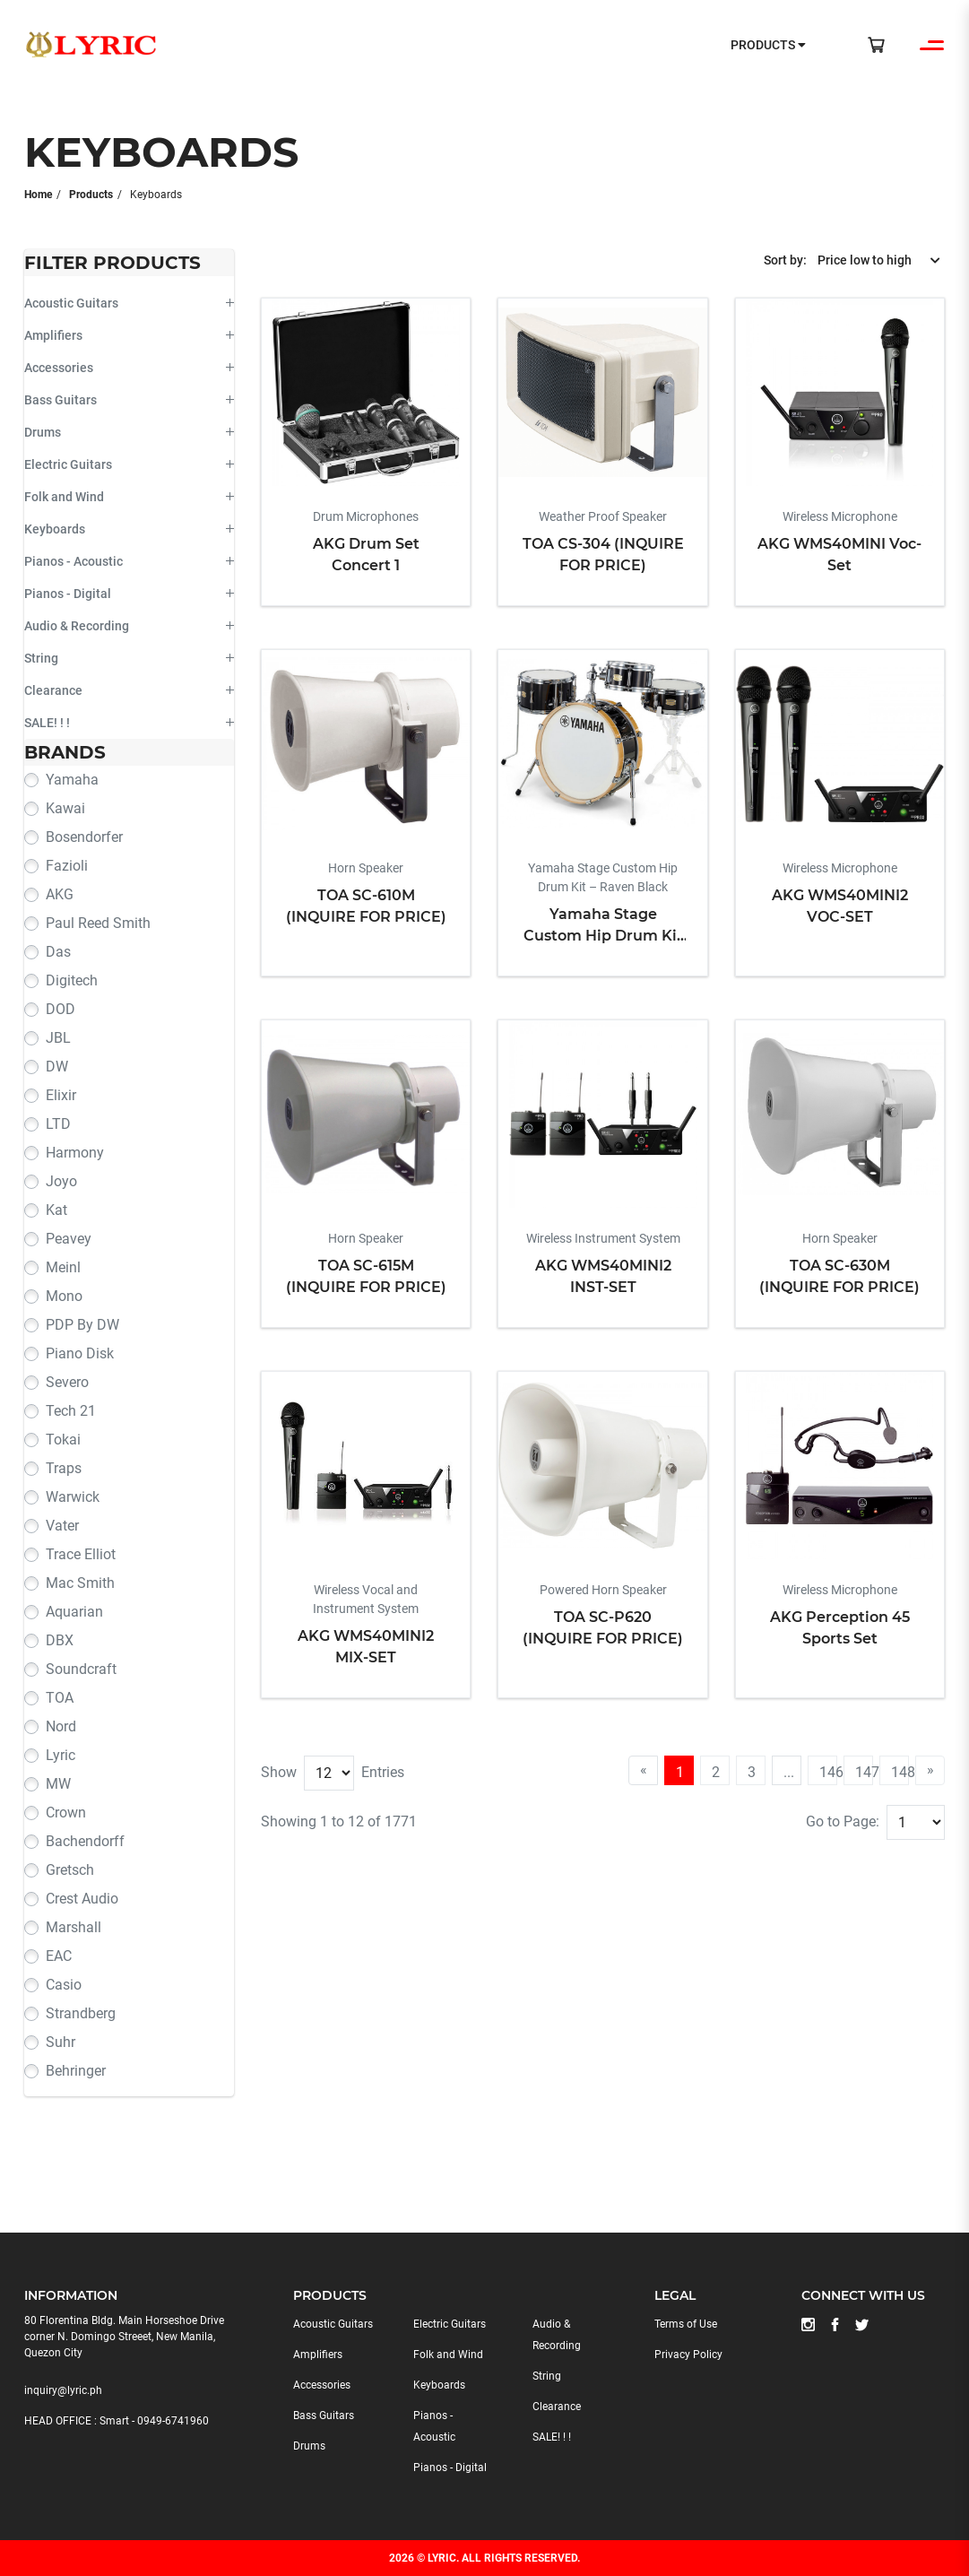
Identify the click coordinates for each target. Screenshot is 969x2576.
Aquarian (74, 1611)
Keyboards (54, 529)
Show (279, 1772)
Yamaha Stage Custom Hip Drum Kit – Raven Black (603, 926)
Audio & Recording (76, 626)
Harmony (75, 1152)
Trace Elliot (81, 1554)
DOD (60, 1009)
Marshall (73, 1927)
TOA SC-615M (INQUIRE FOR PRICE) (366, 1276)
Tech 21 (71, 1410)
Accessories (58, 367)
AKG (60, 894)
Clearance (53, 690)
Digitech (72, 980)
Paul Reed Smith (98, 923)
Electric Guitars (68, 464)
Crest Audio (82, 1898)
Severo (67, 1382)
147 (864, 1772)
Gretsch (70, 1869)
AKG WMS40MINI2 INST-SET (603, 1276)
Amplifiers (53, 335)
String (41, 658)
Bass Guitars (60, 400)
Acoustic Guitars (71, 303)
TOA (60, 1697)
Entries (382, 1772)
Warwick (72, 1496)
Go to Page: (842, 1821)
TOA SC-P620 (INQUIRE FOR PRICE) (603, 1628)
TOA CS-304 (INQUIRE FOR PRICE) (603, 554)
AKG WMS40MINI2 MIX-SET (366, 1646)
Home (38, 194)
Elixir (61, 1095)
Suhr (60, 2042)
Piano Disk (80, 1353)
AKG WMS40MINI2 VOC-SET (840, 906)
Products (91, 194)
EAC (59, 1956)
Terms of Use (685, 2324)
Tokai (63, 1439)
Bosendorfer (84, 837)
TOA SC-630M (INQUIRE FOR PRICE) (839, 1276)
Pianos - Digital (67, 593)
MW (58, 1783)
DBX (60, 1640)
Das (58, 951)
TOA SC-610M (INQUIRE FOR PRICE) (366, 906)
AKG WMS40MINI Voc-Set (839, 554)
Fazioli (67, 865)
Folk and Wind (64, 497)
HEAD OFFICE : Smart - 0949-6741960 (116, 2421)
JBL (58, 1037)
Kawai (65, 808)
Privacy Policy (688, 2354)
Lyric (60, 1755)
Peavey (68, 1238)
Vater (62, 1525)
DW (57, 1066)
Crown (66, 1812)
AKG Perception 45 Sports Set (840, 1628)
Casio (64, 1984)
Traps (64, 1468)
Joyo (61, 1181)
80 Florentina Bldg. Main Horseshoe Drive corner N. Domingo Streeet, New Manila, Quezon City (124, 2336)
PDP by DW (82, 1324)
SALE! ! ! (47, 723)
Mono (64, 1296)
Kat (56, 1210)
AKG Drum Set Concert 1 (366, 554)
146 (828, 1772)
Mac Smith (80, 1583)
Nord (61, 1726)
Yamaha (72, 779)
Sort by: (785, 260)
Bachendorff (85, 1841)
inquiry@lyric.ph (63, 2390)
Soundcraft (81, 1669)
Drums (42, 432)
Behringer (76, 2070)
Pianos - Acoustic (73, 561)
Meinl (63, 1267)
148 (900, 1772)
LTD (58, 1123)
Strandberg (81, 2013)
